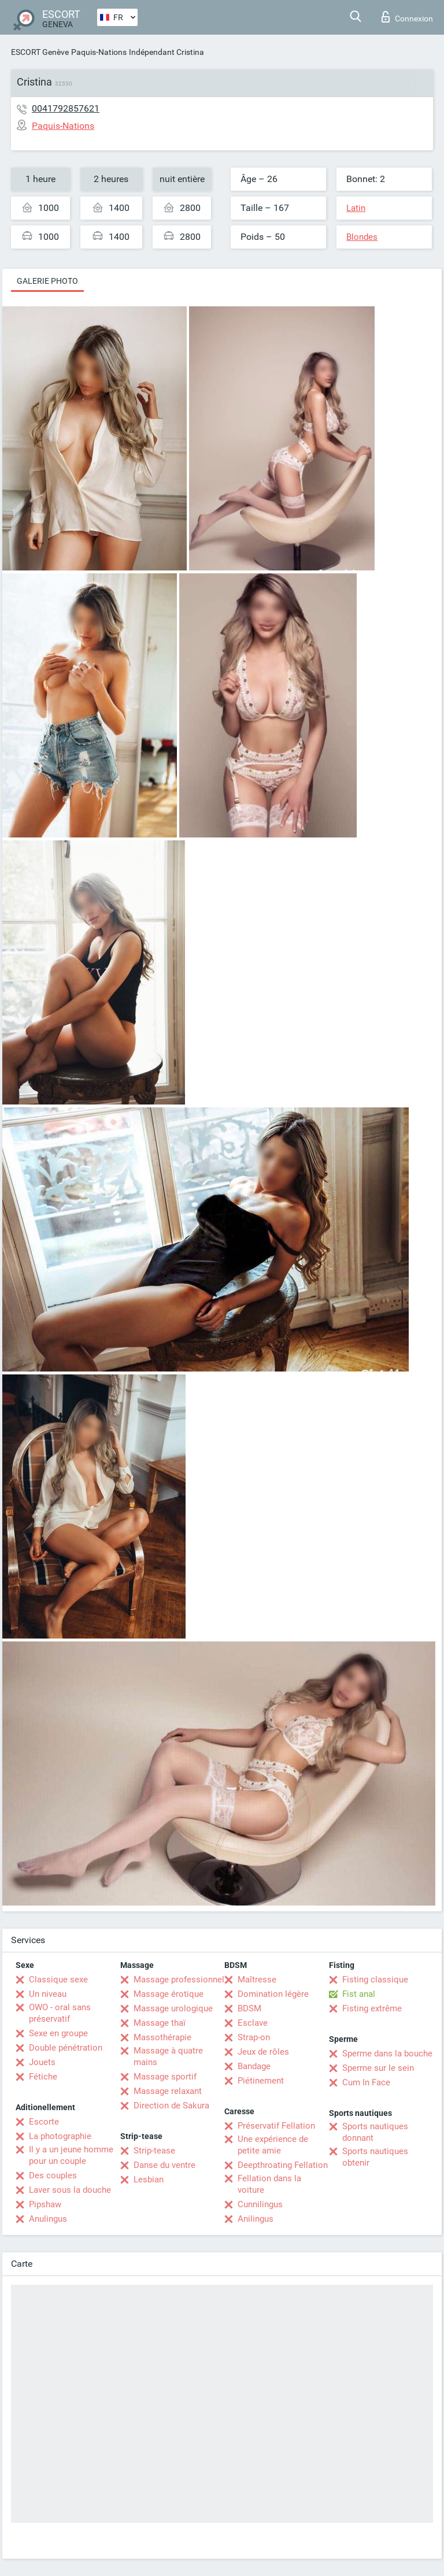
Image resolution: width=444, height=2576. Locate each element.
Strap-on (254, 2037)
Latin (355, 208)
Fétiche (43, 2076)
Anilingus (255, 2219)
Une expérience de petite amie (273, 2145)
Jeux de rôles (263, 2052)
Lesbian (149, 2179)
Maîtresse (257, 1979)
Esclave (253, 2023)
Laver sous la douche (70, 2190)
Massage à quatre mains (168, 2056)
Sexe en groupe (58, 2033)
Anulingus (48, 2219)
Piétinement (261, 2080)
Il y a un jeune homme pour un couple (71, 2155)
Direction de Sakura (171, 2105)
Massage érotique (169, 1994)
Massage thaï (160, 2023)
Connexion (407, 16)
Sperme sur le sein (378, 2068)
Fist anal (358, 1994)
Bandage (254, 2066)
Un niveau (47, 1994)
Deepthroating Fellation (283, 2165)
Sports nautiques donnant (375, 2132)
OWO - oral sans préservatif (60, 2013)
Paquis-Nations (99, 52)
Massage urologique (173, 2008)
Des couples (53, 2175)
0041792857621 (65, 108)
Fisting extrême (372, 2008)
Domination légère (273, 1994)
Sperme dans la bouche (387, 2053)
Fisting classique (375, 1979)
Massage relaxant (168, 2091)
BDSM (249, 2008)
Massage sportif (165, 2076)
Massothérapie (162, 2037)
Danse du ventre (164, 2165)
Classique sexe (58, 1979)
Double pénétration (65, 2048)
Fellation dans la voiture (269, 2184)
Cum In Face (366, 2082)
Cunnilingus (260, 2204)
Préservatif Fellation (276, 2126)
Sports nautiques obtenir (375, 2157)
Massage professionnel (179, 1979)
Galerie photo (47, 281)
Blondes (362, 237)
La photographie (60, 2136)
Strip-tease (154, 2150)
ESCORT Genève (40, 52)
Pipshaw (45, 2204)
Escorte (44, 2122)
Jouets (42, 2062)
